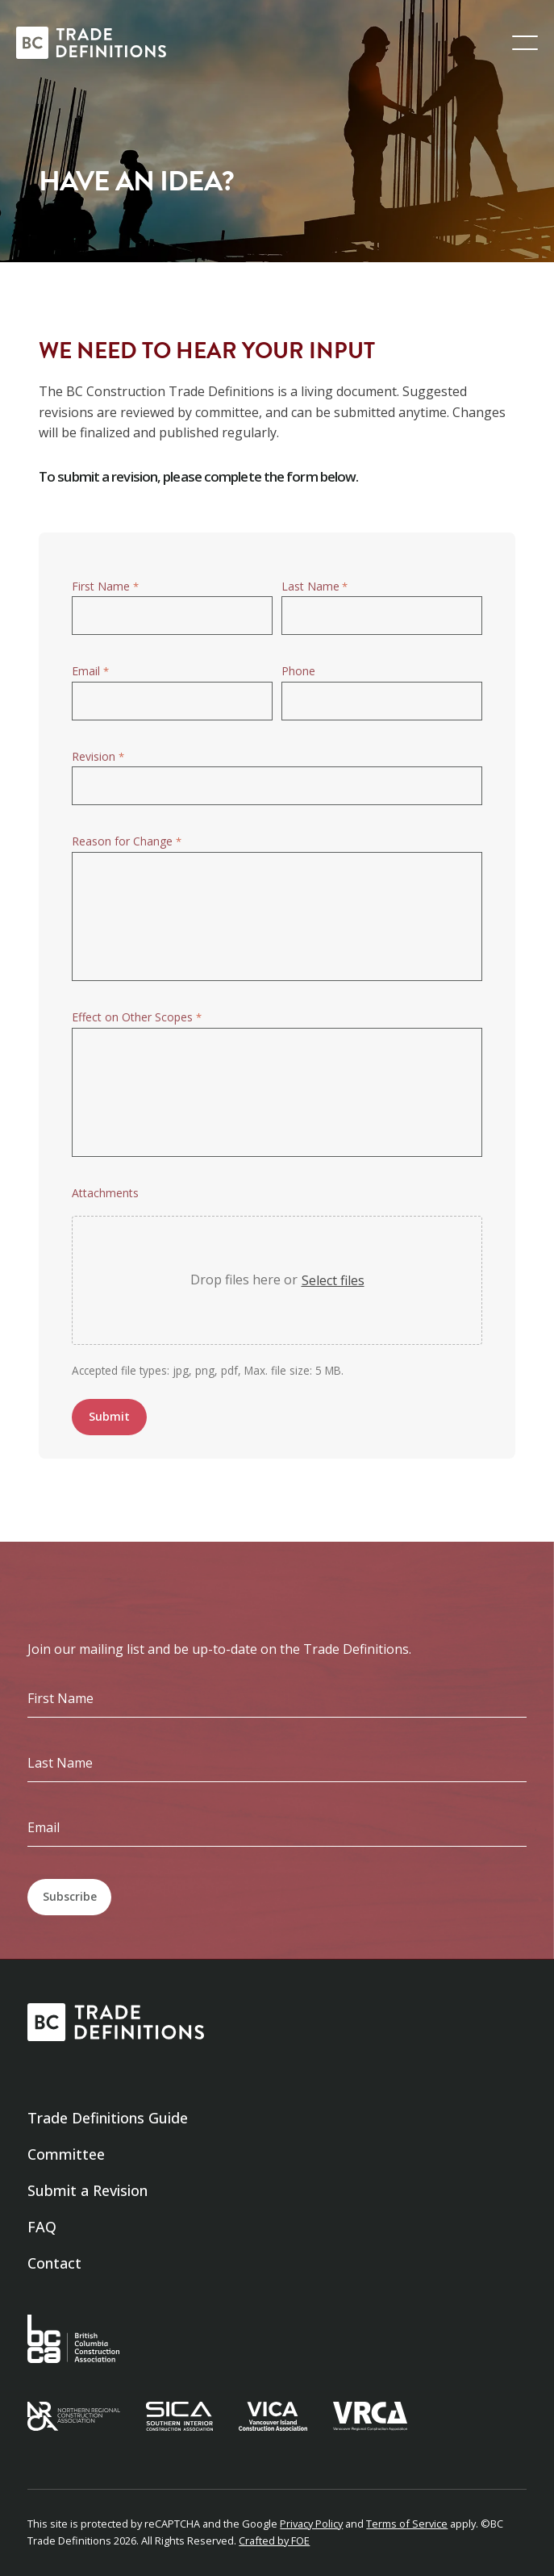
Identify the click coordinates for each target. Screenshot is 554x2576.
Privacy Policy (311, 2523)
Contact (54, 2263)
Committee (66, 2154)
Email (90, 671)
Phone (298, 670)
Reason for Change (126, 841)
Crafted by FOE (274, 2540)
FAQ (41, 2226)
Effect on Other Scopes (136, 1017)
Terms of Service (407, 2523)
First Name (105, 586)
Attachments (105, 1192)
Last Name (314, 586)
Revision (97, 757)
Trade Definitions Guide (107, 2117)
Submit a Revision (87, 2190)
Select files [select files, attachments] (333, 1280)
